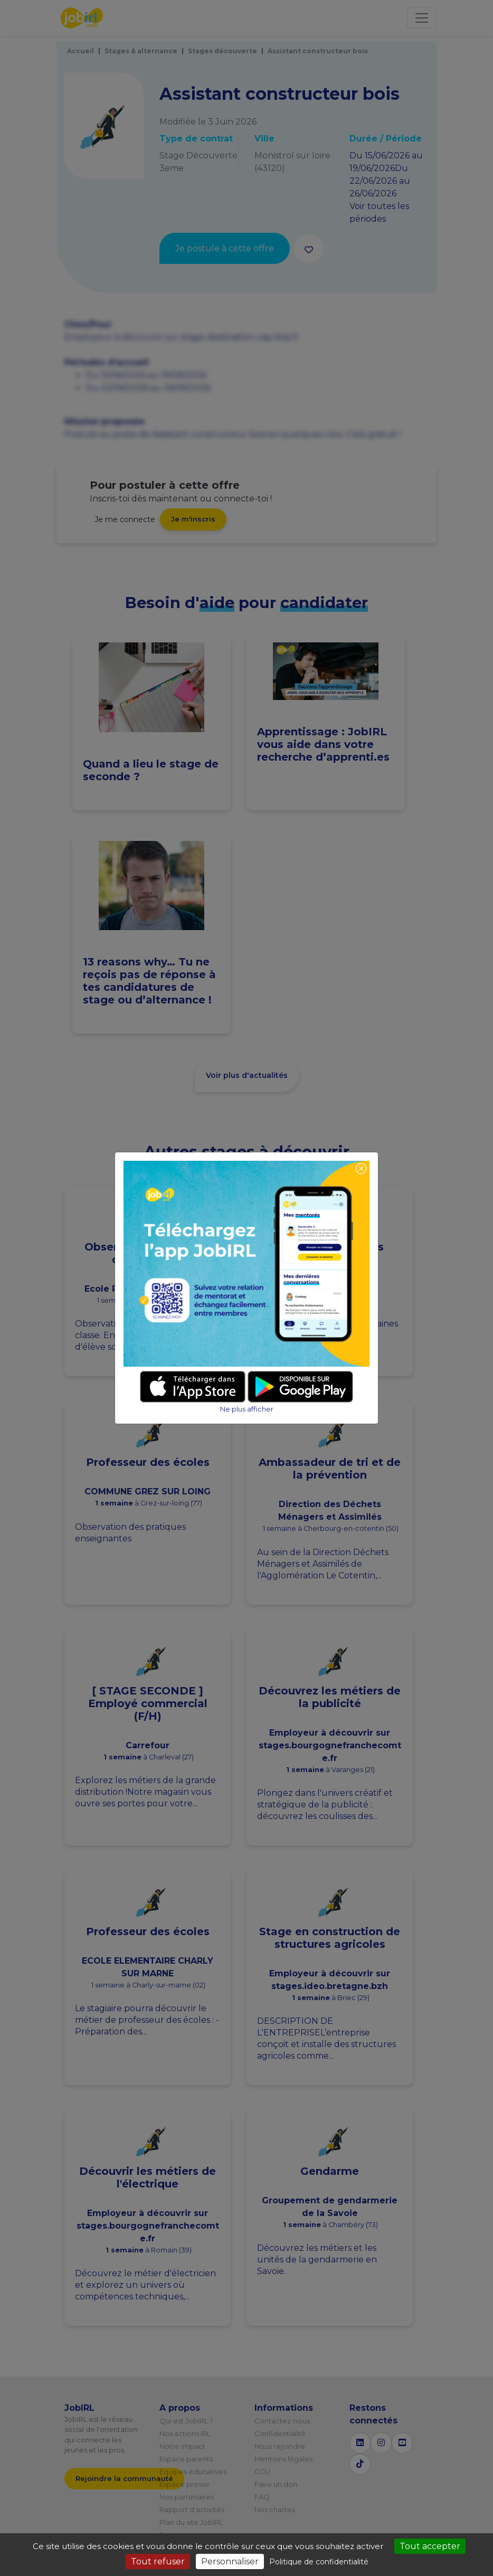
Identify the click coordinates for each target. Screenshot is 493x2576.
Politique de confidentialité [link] (318, 2561)
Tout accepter (430, 2546)
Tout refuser (158, 2561)
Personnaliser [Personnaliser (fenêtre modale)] (230, 2561)
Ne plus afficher (246, 1409)
